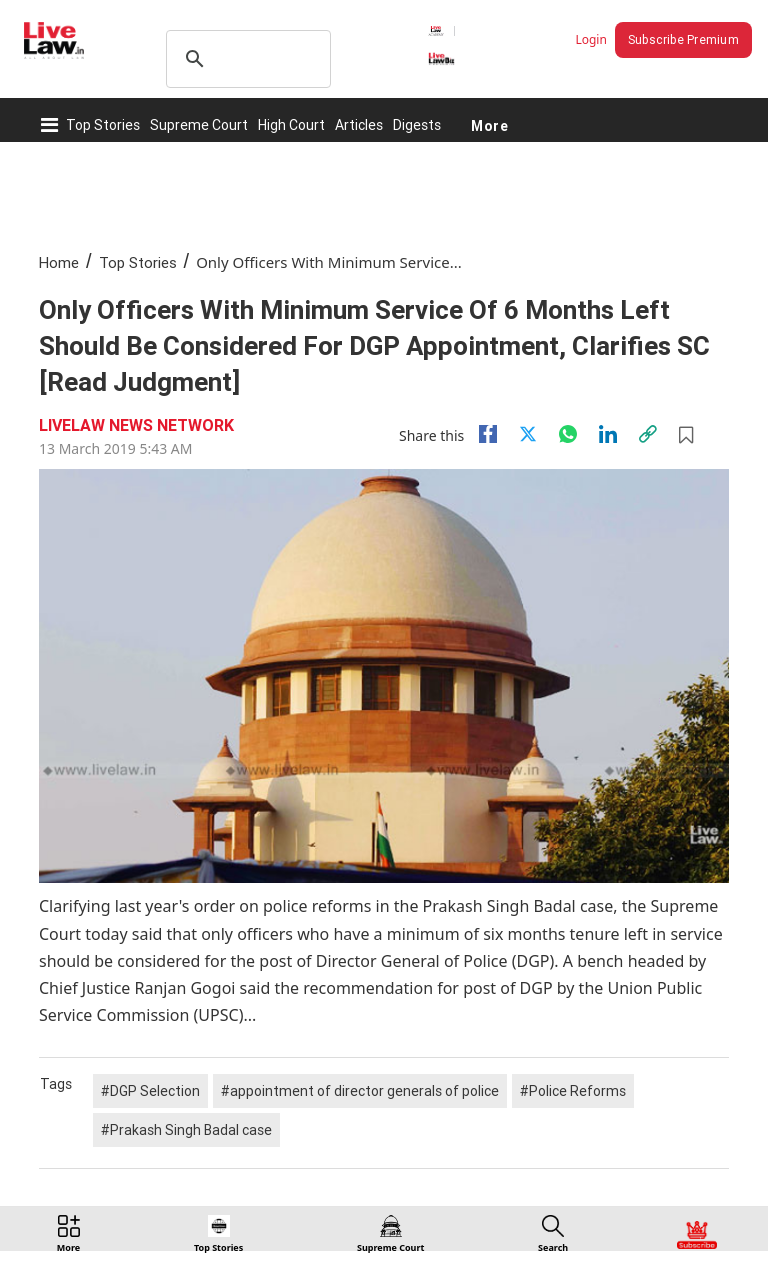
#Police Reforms (573, 1091)
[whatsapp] (568, 434)
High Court (291, 125)
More (489, 125)
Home (59, 262)
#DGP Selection (150, 1091)
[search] (245, 59)
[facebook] (488, 434)
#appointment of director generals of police (360, 1091)
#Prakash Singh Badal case (186, 1130)
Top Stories (103, 125)
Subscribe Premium (683, 39)
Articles (359, 125)
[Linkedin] (608, 434)
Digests (417, 125)
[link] (648, 434)
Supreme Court (199, 125)
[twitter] (528, 434)
